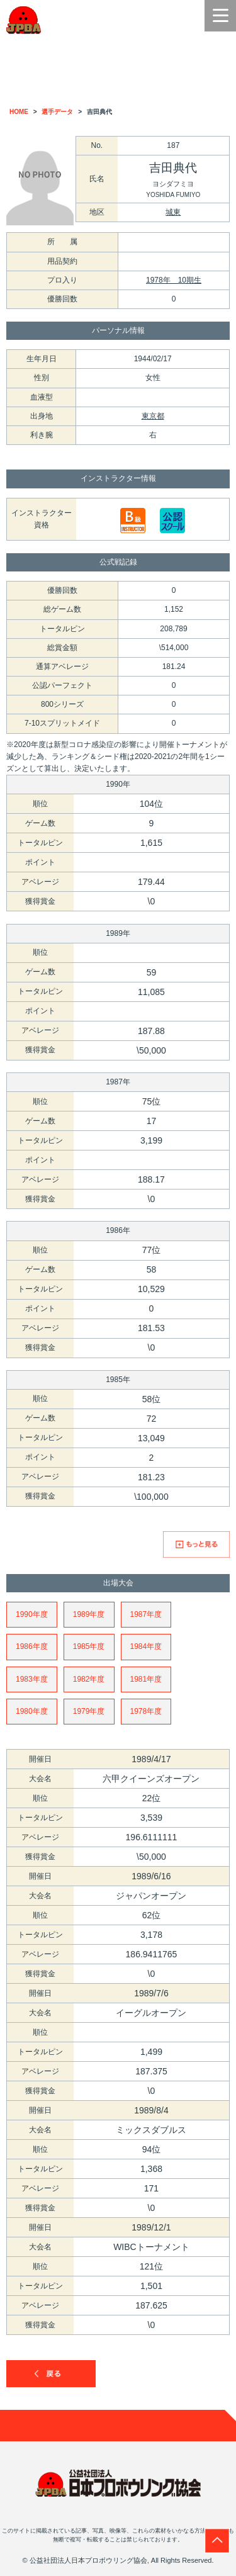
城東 (173, 212)
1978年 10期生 (173, 280)
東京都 (153, 416)
